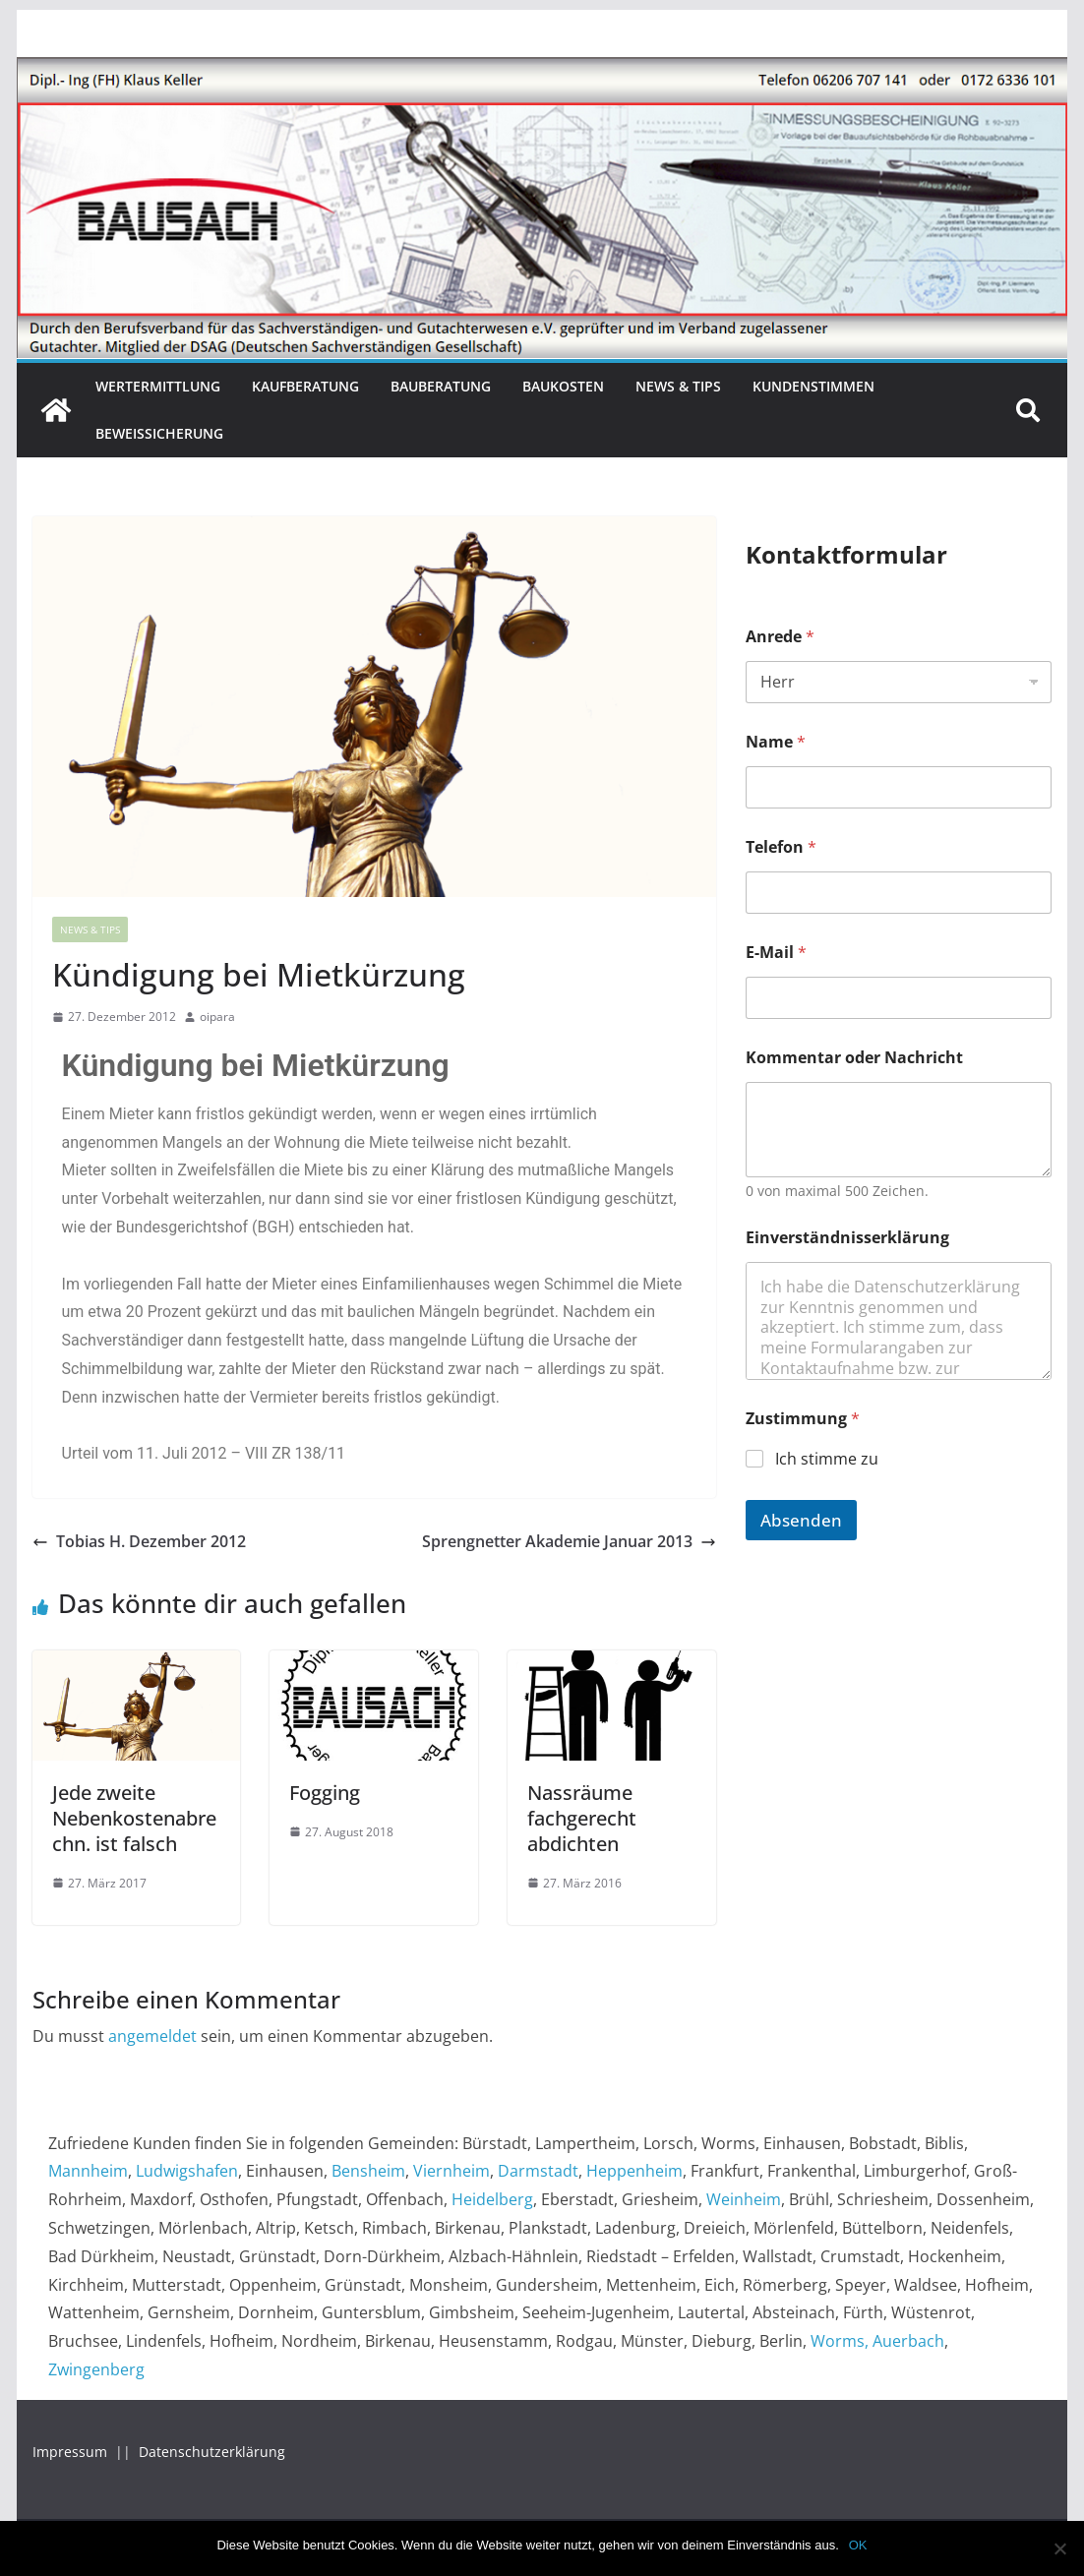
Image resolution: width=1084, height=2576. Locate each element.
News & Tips (678, 386)
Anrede (780, 637)
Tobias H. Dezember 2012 (139, 1541)
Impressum (71, 2451)
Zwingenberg (96, 2369)
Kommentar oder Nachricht (854, 1057)
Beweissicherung (159, 433)
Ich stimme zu (826, 1459)
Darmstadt (538, 2171)
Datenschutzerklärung (212, 2451)
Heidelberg (492, 2199)
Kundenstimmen (813, 386)
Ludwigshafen (187, 2171)
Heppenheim (634, 2171)
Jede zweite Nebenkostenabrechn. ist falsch (134, 1818)
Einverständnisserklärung (847, 1237)
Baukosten (563, 386)
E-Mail (776, 952)
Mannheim (88, 2171)
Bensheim (368, 2171)
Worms (838, 2341)
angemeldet (152, 2036)
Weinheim (743, 2199)
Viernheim (451, 2171)
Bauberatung (441, 386)
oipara (217, 1016)
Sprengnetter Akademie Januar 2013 (569, 1541)
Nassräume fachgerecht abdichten (581, 1818)
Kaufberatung (305, 386)
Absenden (801, 1520)
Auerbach (908, 2341)
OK (858, 2545)
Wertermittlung (157, 386)
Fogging (324, 1792)
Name (776, 742)
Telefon (781, 847)
